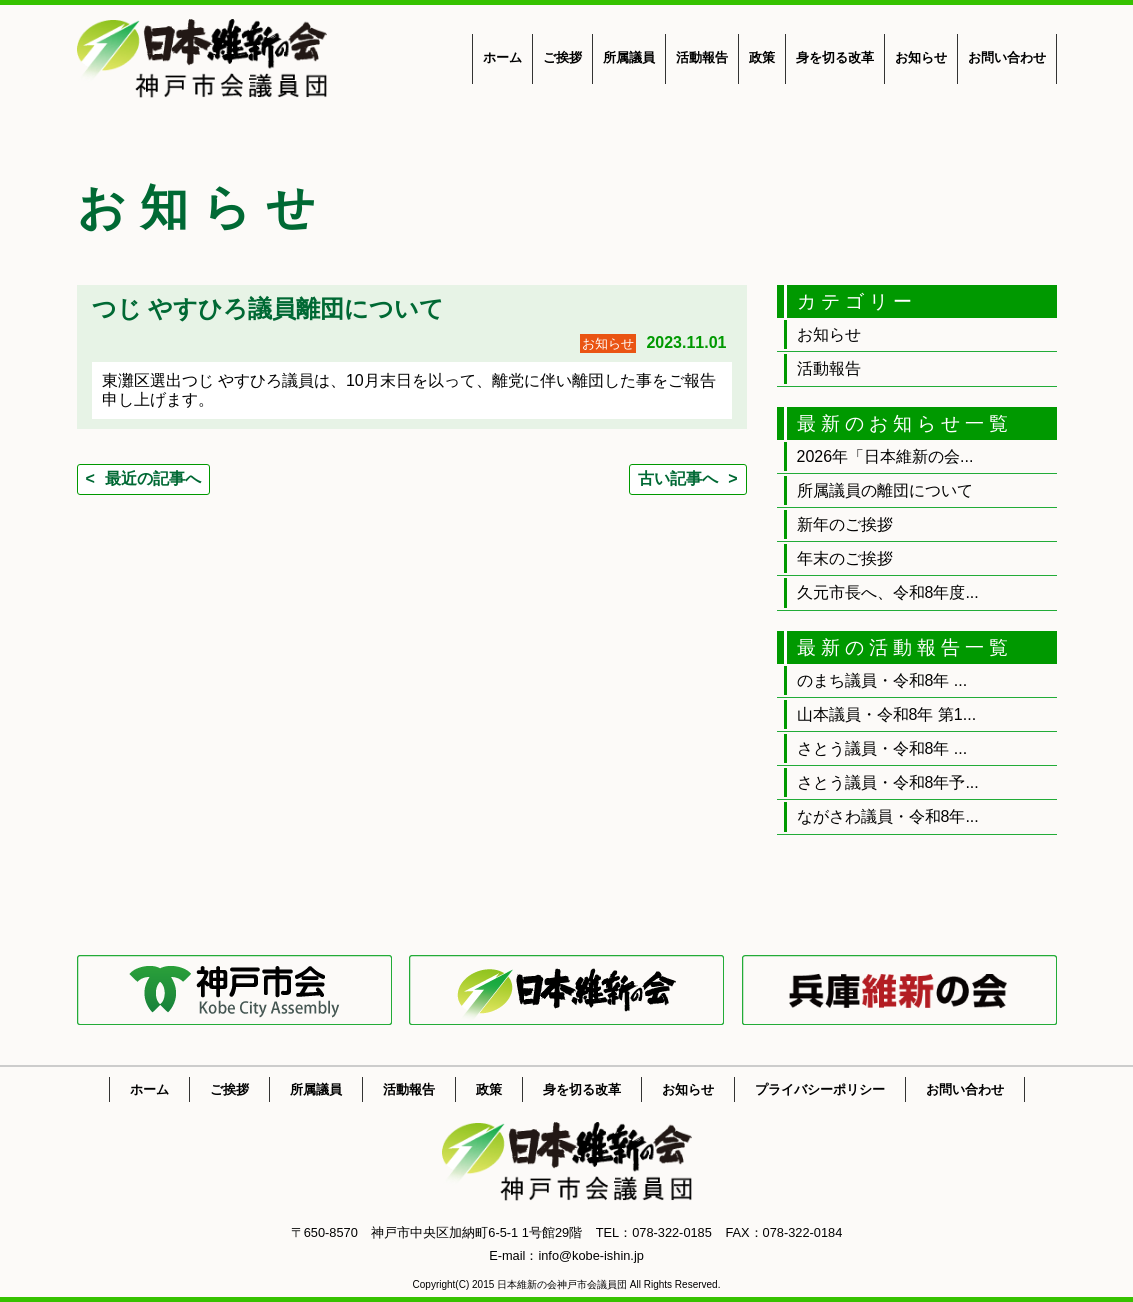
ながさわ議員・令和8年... (888, 816)
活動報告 (702, 57)
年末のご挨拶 (845, 558)
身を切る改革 (835, 57)
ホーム (502, 57)
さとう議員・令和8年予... (888, 782)
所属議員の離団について (885, 490)
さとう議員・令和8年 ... (882, 748)
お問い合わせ (1007, 57)
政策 (762, 57)
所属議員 (629, 57)
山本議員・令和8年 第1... (887, 714)
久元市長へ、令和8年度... (888, 592)
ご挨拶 (562, 57)
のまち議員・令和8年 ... (882, 680)
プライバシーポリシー (820, 1089)
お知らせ (921, 57)
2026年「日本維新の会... (885, 456)
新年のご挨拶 (845, 524)
